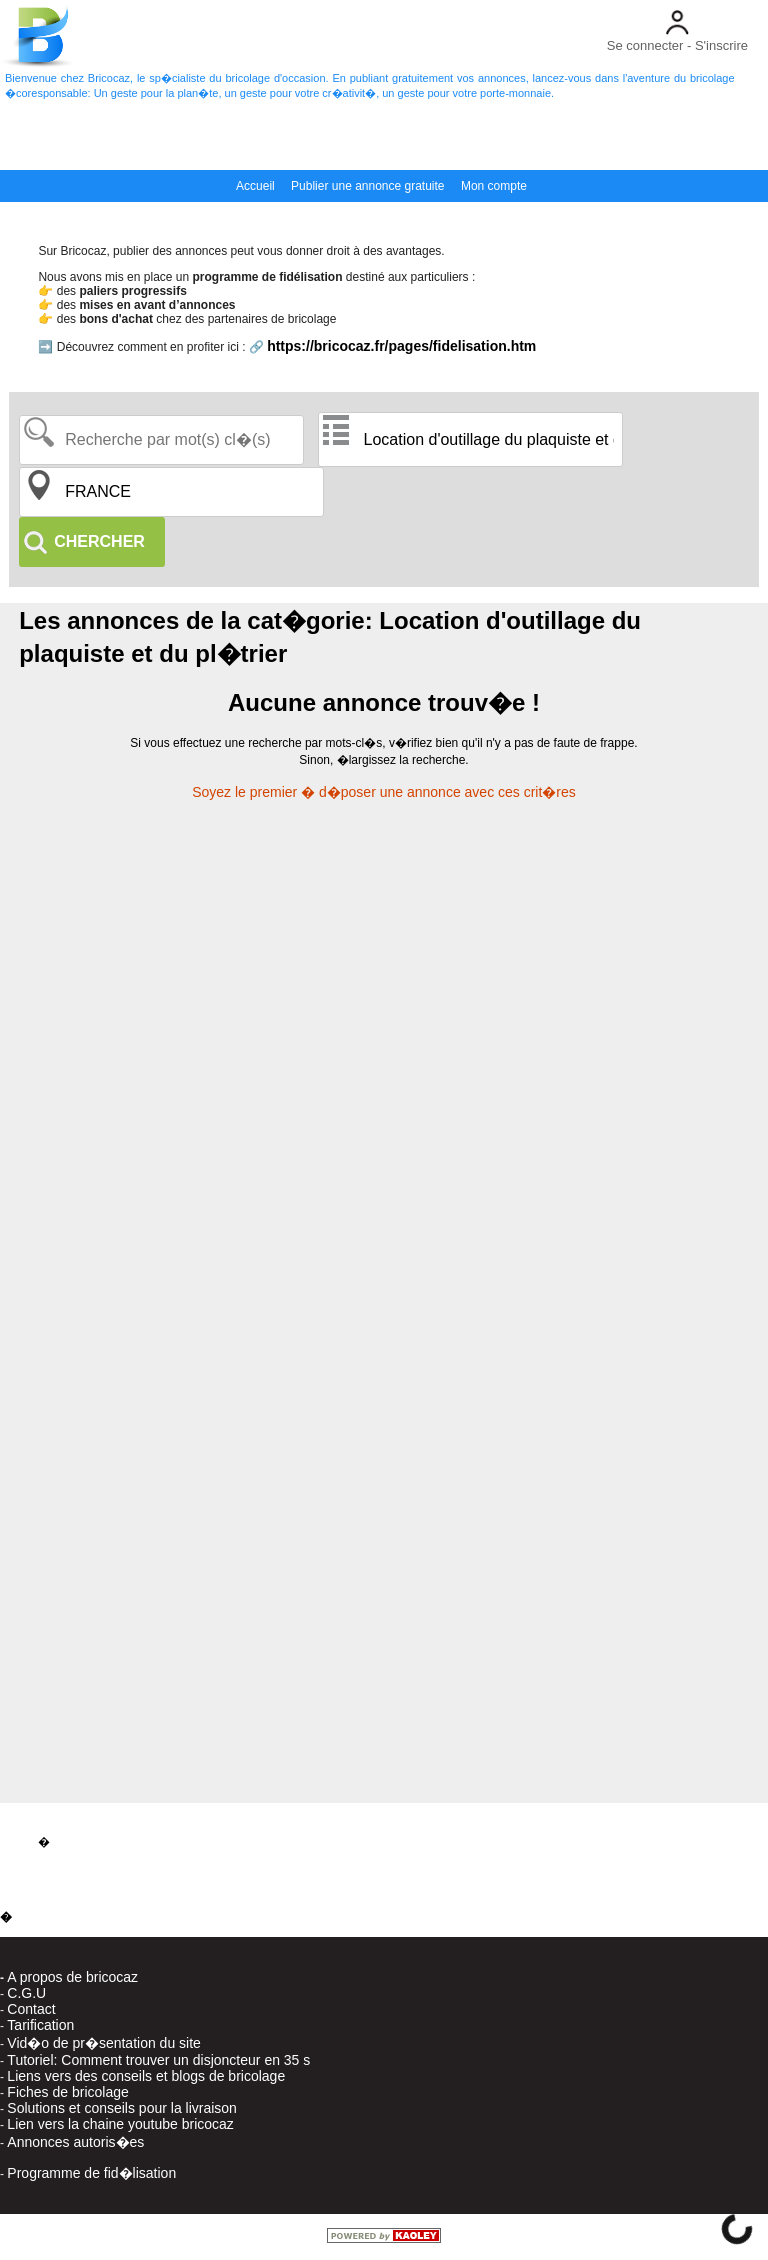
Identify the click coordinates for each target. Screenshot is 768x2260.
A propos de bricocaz (72, 1977)
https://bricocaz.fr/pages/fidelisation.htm (401, 346)
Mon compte (494, 186)
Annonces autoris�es (75, 2142)
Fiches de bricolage (67, 2092)
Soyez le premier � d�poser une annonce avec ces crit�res (384, 792)
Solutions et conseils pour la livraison (122, 2108)
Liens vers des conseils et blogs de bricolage (146, 2076)
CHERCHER (99, 541)
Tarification (40, 2025)
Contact (31, 2009)
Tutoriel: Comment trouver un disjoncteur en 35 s (158, 2060)
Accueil (255, 186)
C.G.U (26, 1993)
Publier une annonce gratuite (367, 186)
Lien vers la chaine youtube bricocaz (120, 2124)
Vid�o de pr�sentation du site (104, 2043)
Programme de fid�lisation (91, 2173)
